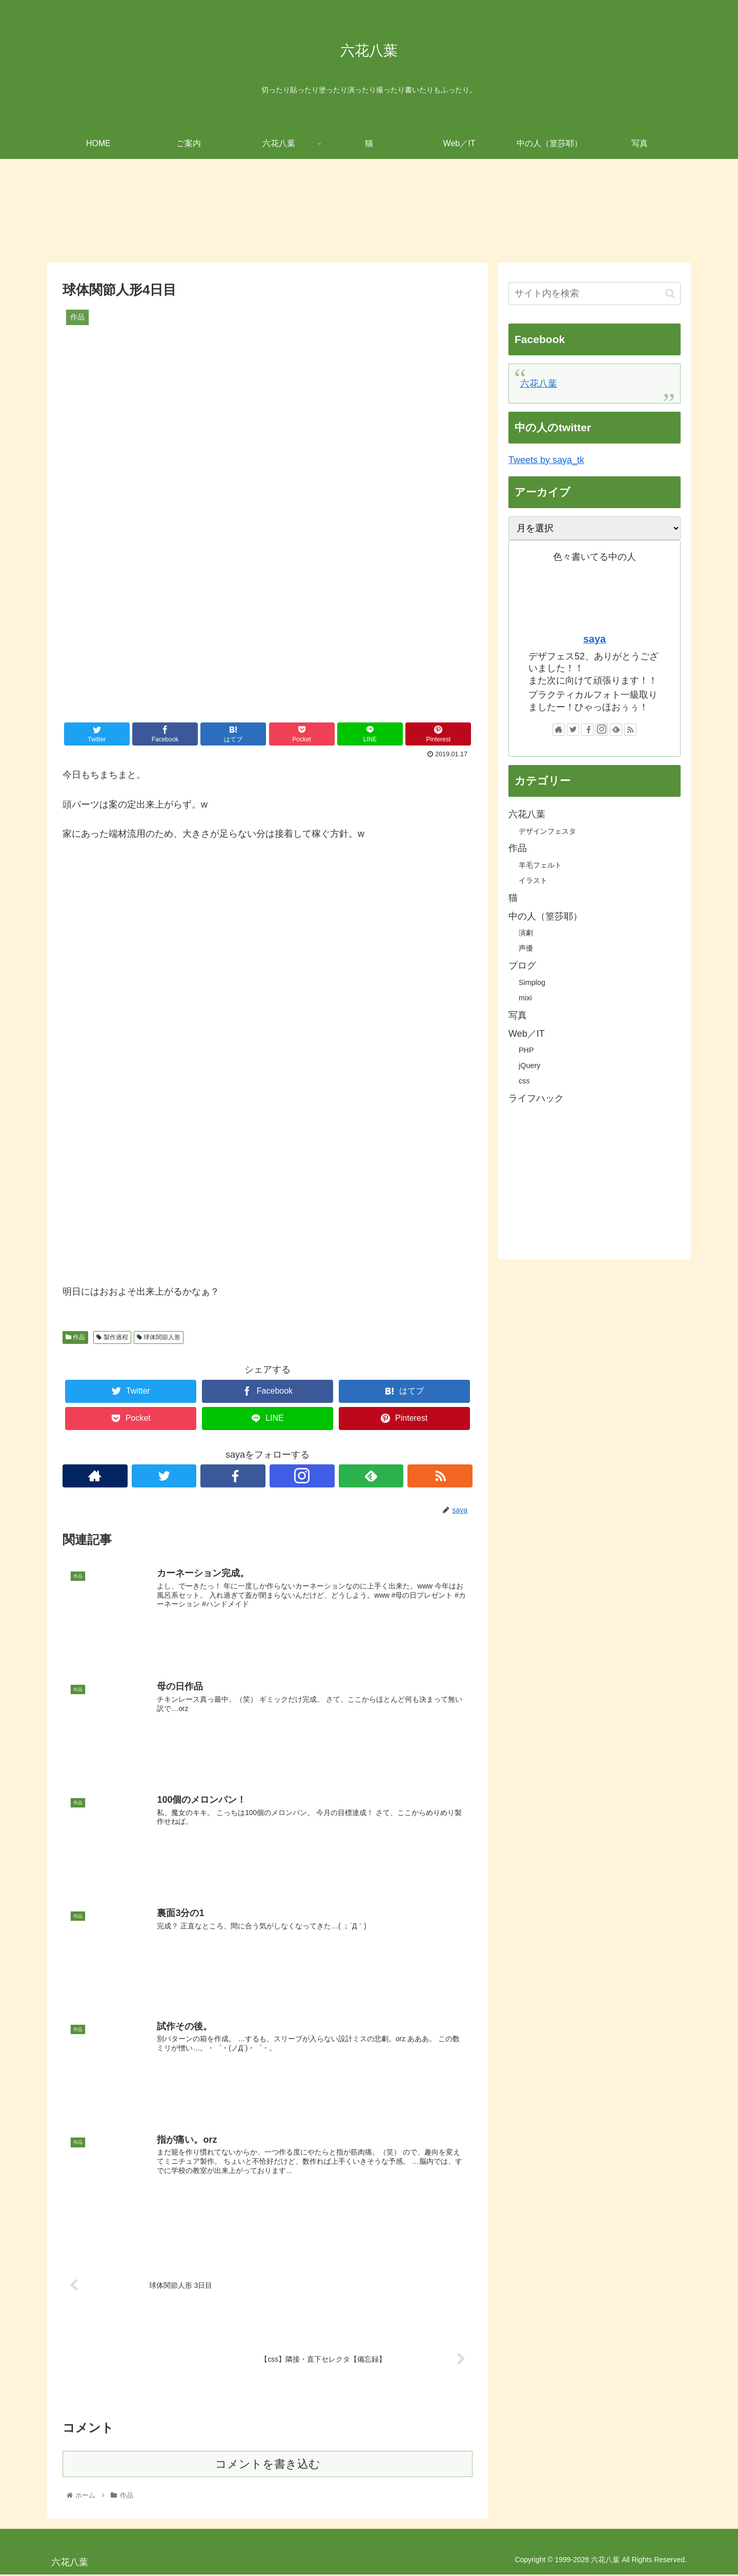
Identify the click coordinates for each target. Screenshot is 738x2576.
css (524, 1081)
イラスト (533, 880)
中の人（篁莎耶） (545, 916)
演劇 (526, 933)
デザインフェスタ (547, 831)
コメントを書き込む (267, 2465)
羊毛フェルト (540, 865)
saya (594, 639)
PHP (526, 1050)
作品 (75, 1337)
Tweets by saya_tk (546, 460)
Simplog (532, 982)
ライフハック (536, 1098)
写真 (517, 1015)
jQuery (529, 1065)
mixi (525, 998)
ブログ (522, 965)
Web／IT (526, 1034)
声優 (526, 948)
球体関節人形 (158, 1337)
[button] (670, 293)
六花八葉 (538, 383)
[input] (594, 293)
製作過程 (112, 1337)
